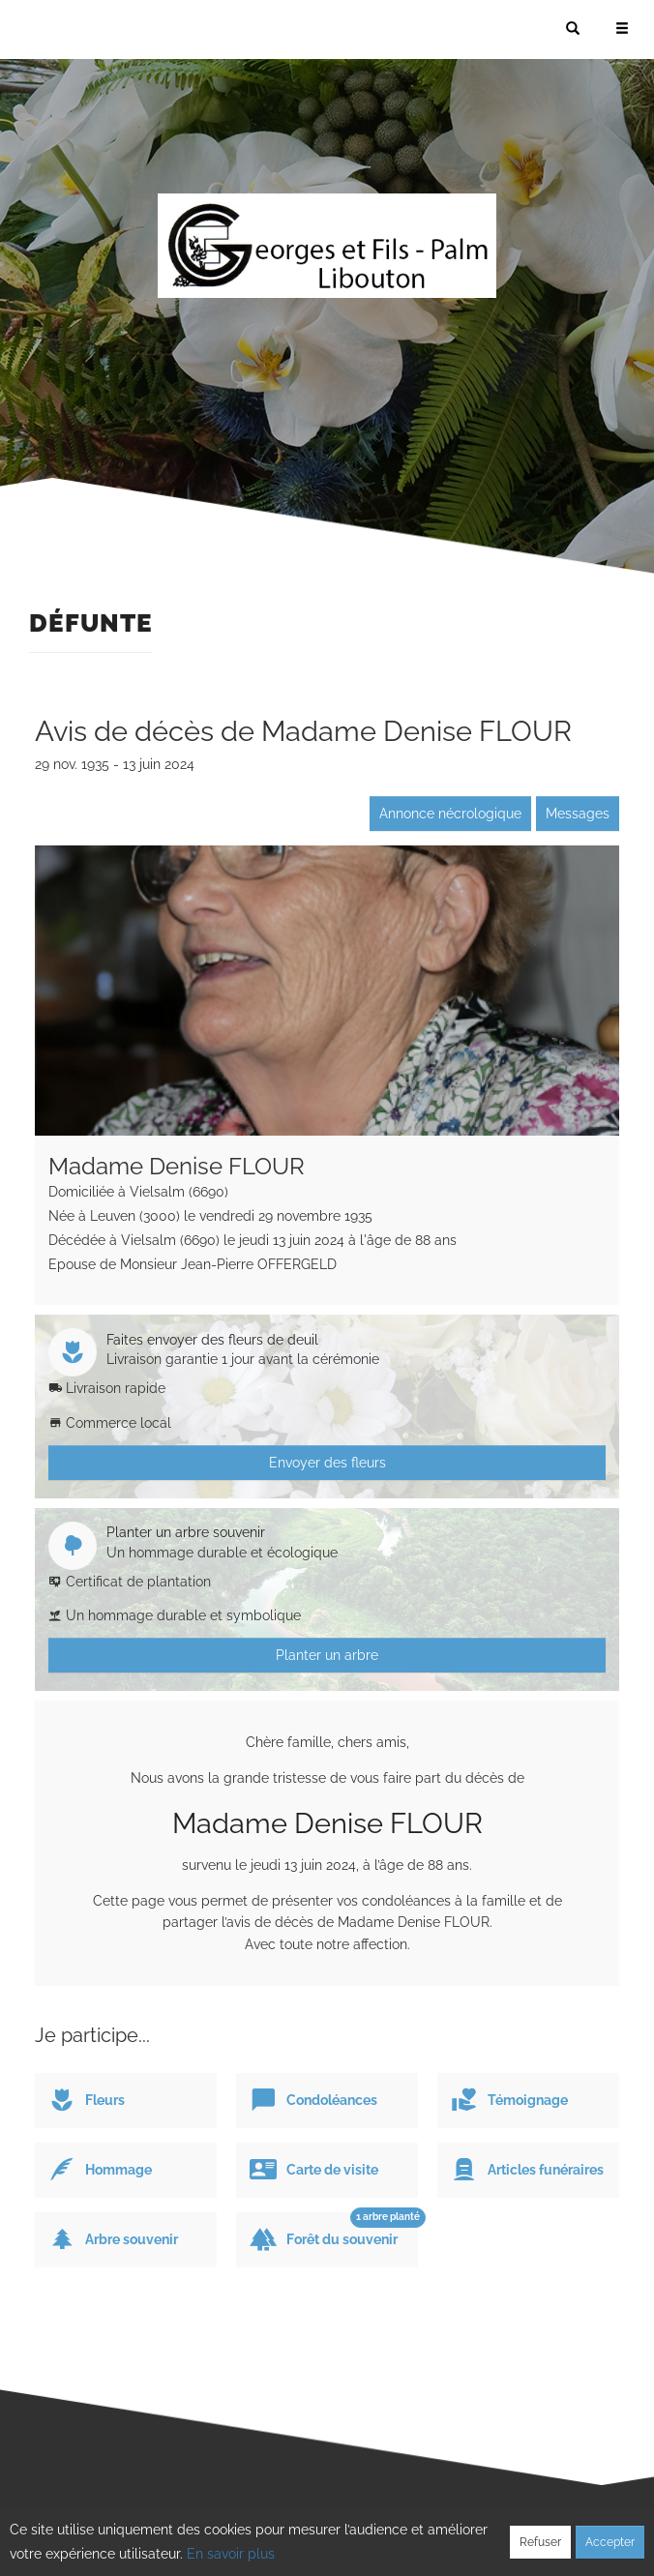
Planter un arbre (327, 1655)
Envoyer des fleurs (327, 1462)
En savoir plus (231, 2553)
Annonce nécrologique (450, 813)
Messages (577, 813)
